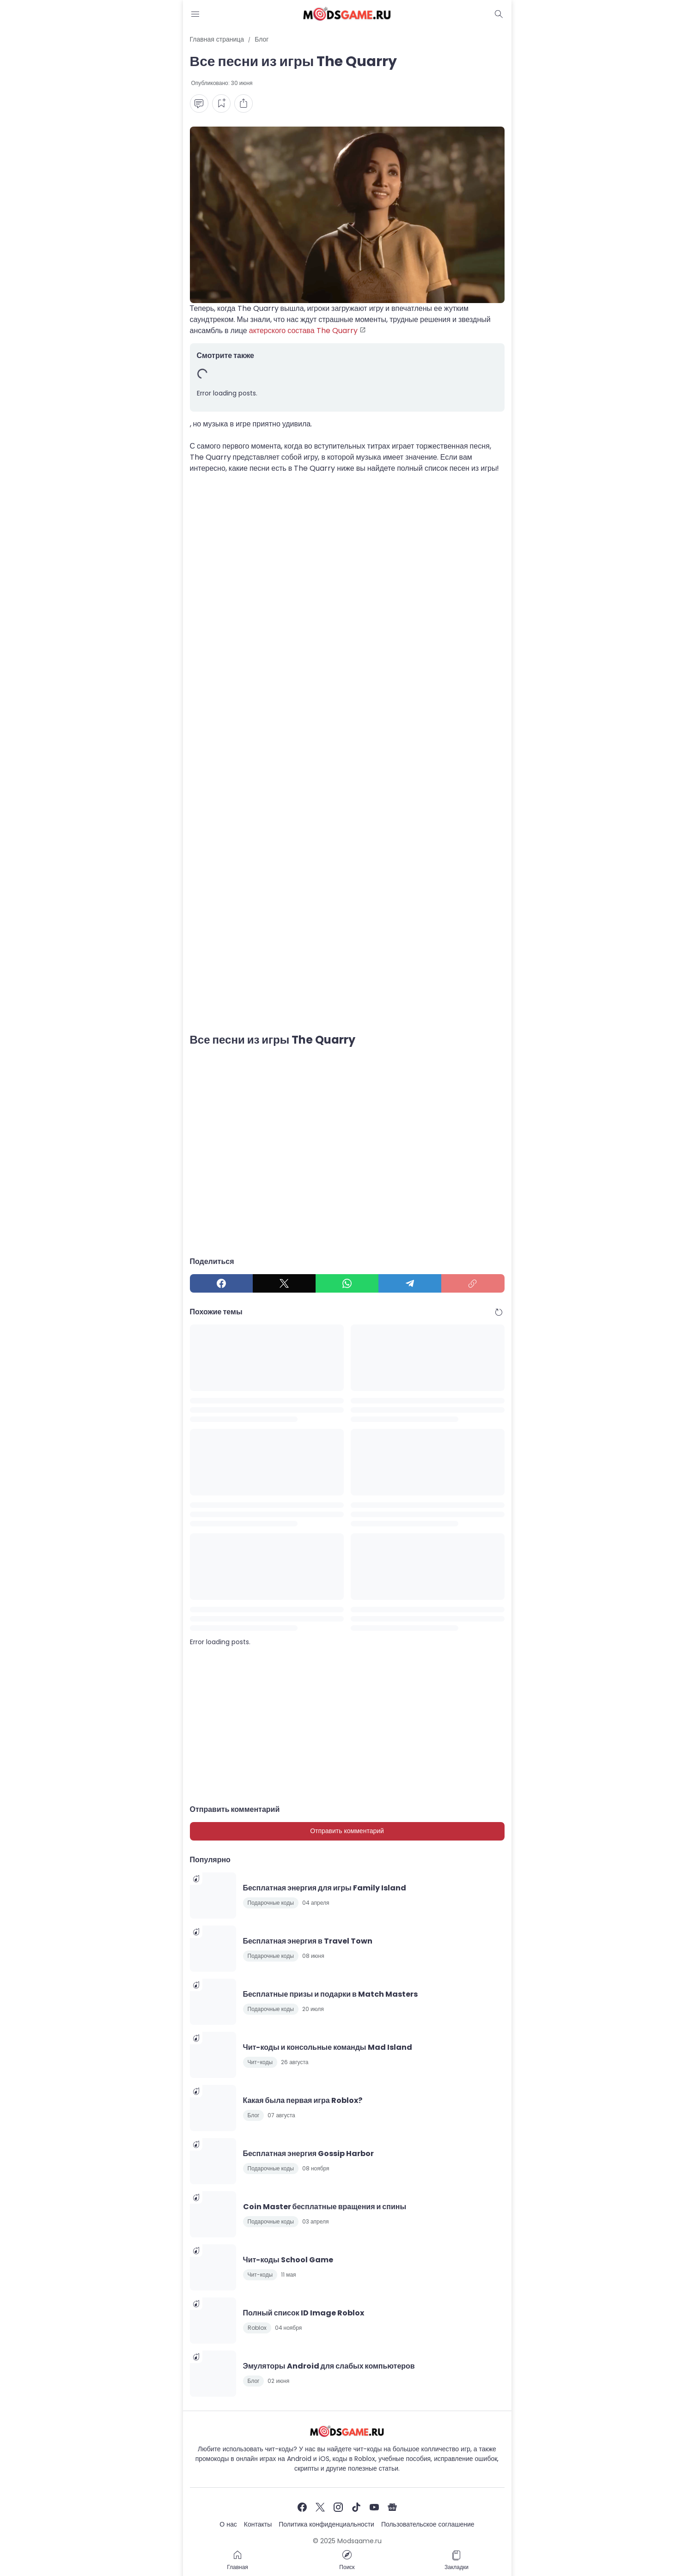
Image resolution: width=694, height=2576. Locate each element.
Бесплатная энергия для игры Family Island (324, 1888)
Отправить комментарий (347, 1830)
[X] (284, 1283)
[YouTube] (374, 2507)
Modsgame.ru (359, 2541)
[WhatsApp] (347, 1283)
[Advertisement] (347, 575)
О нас (228, 2524)
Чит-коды (260, 2062)
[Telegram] (409, 1283)
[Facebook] (221, 1283)
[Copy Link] (472, 1283)
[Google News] (392, 2507)
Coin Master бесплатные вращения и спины (325, 2206)
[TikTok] (356, 2507)
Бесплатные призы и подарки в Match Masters (330, 1994)
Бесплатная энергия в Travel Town (307, 1941)
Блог (254, 2115)
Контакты (258, 2524)
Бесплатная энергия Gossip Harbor (308, 2153)
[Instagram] (338, 2507)
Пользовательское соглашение (428, 2524)
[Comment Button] (199, 103)
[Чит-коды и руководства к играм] (347, 2431)
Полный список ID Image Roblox (303, 2313)
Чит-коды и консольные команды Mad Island (327, 2047)
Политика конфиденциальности (326, 2524)
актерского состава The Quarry (303, 330)
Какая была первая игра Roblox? (302, 2100)
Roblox (257, 2328)
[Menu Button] (195, 14)
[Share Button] (243, 103)
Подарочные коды (271, 1903)
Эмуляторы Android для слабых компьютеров (329, 2366)
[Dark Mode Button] (499, 14)
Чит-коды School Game (288, 2259)
